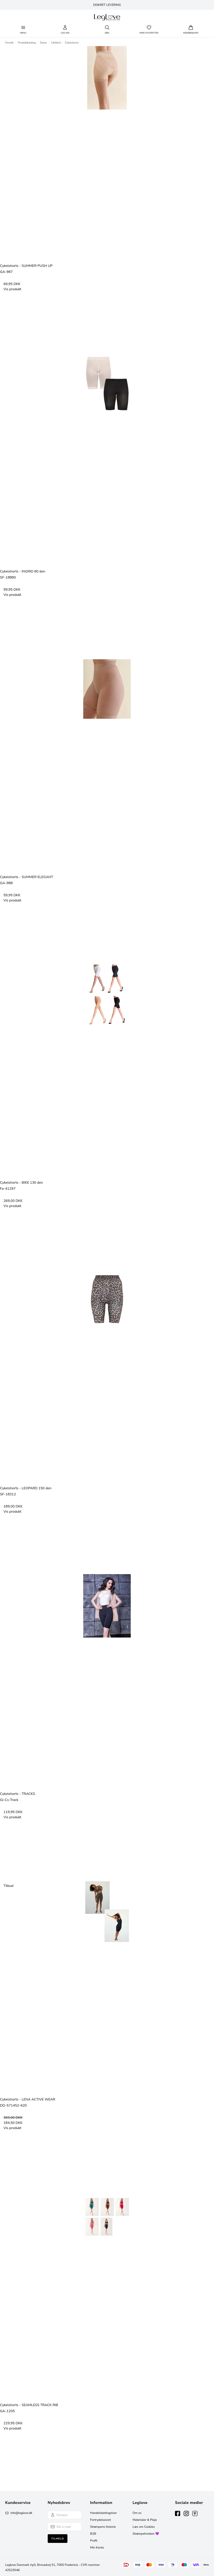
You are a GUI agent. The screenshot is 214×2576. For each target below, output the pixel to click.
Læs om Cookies (143, 2527)
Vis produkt (12, 289)
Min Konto (97, 2547)
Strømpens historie (103, 2527)
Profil (93, 2541)
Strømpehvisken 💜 (145, 2534)
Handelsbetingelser (103, 2513)
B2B (93, 2534)
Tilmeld (57, 2538)
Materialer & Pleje (144, 2520)
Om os (136, 2513)
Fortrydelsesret (100, 2520)
